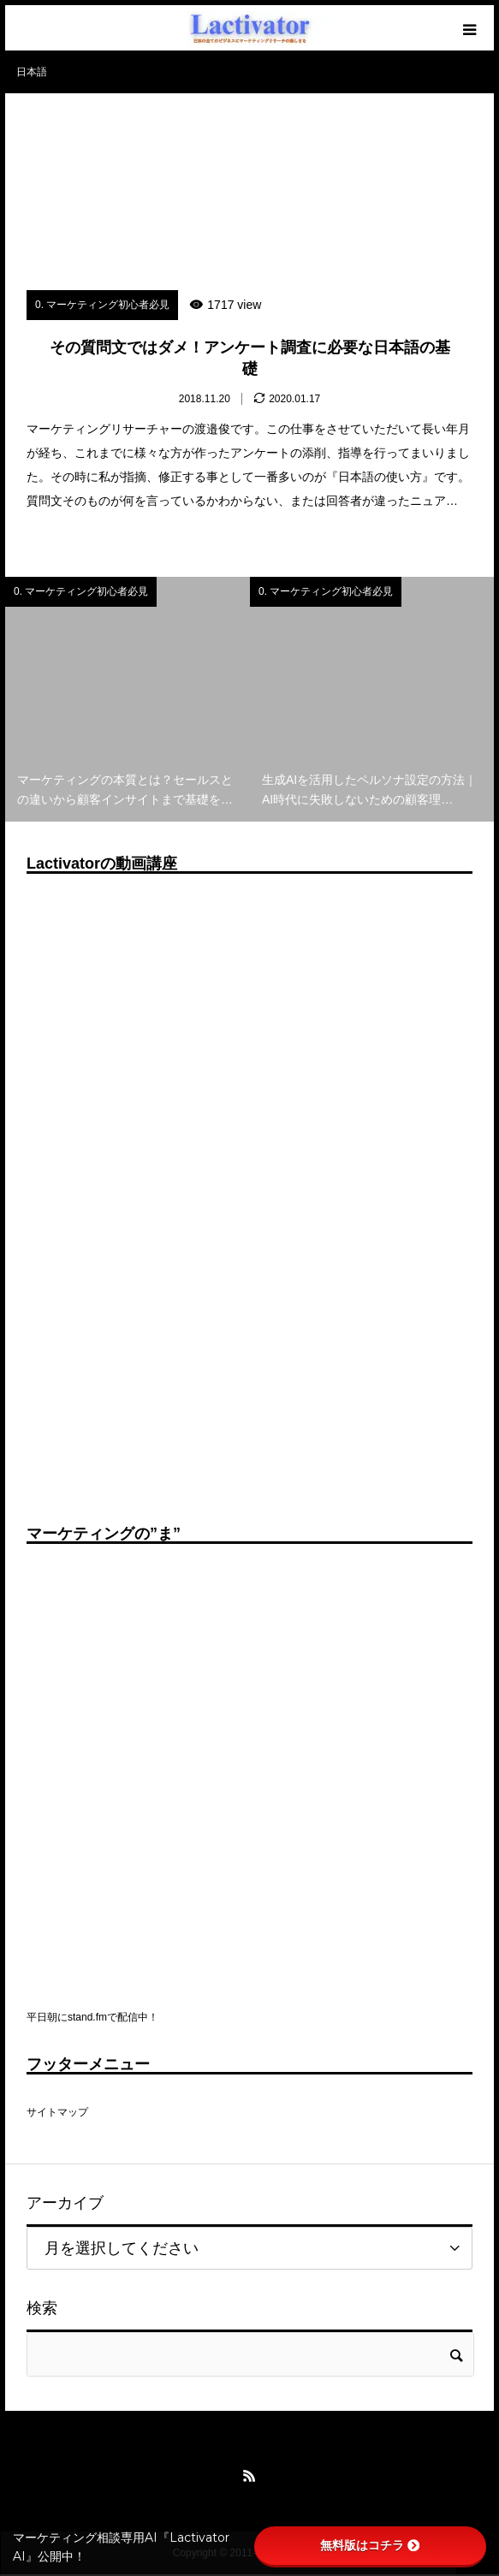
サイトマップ (57, 2112)
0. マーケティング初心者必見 (102, 305)
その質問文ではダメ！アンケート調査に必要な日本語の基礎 (250, 358)
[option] (127, 699)
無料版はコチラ (369, 2545)
